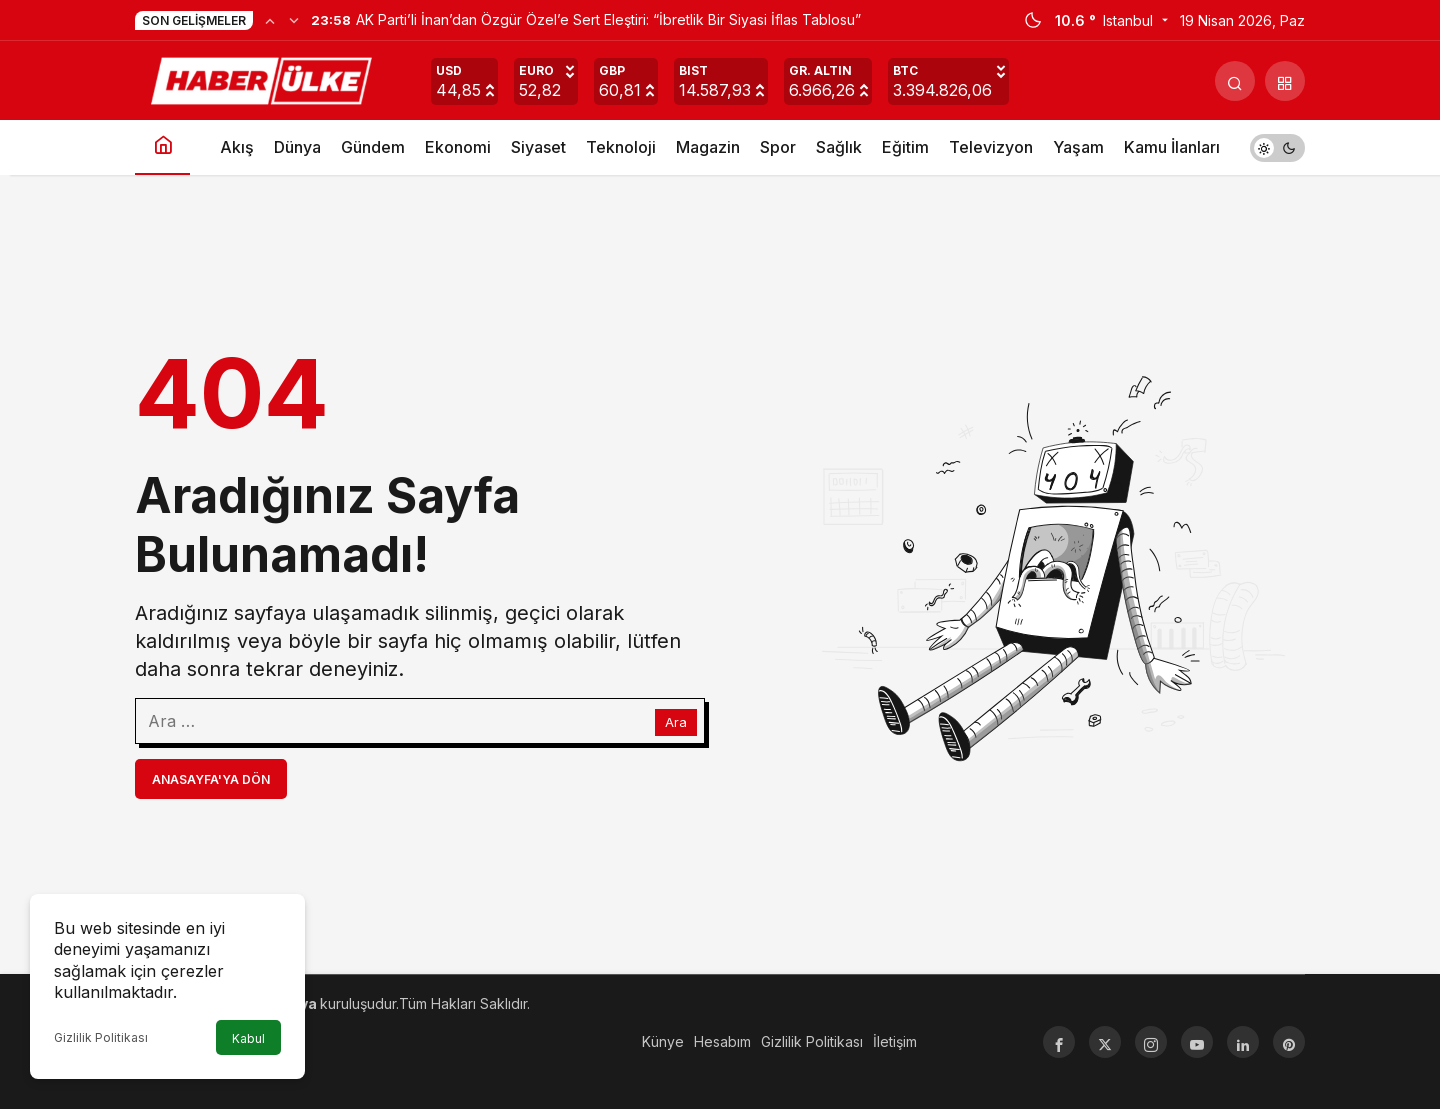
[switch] (1277, 147)
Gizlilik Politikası (101, 1037)
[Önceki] (270, 20)
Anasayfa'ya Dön (211, 779)
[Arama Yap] (1235, 81)
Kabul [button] (248, 1038)
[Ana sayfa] (162, 147)
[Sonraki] (294, 20)
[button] (1285, 81)
